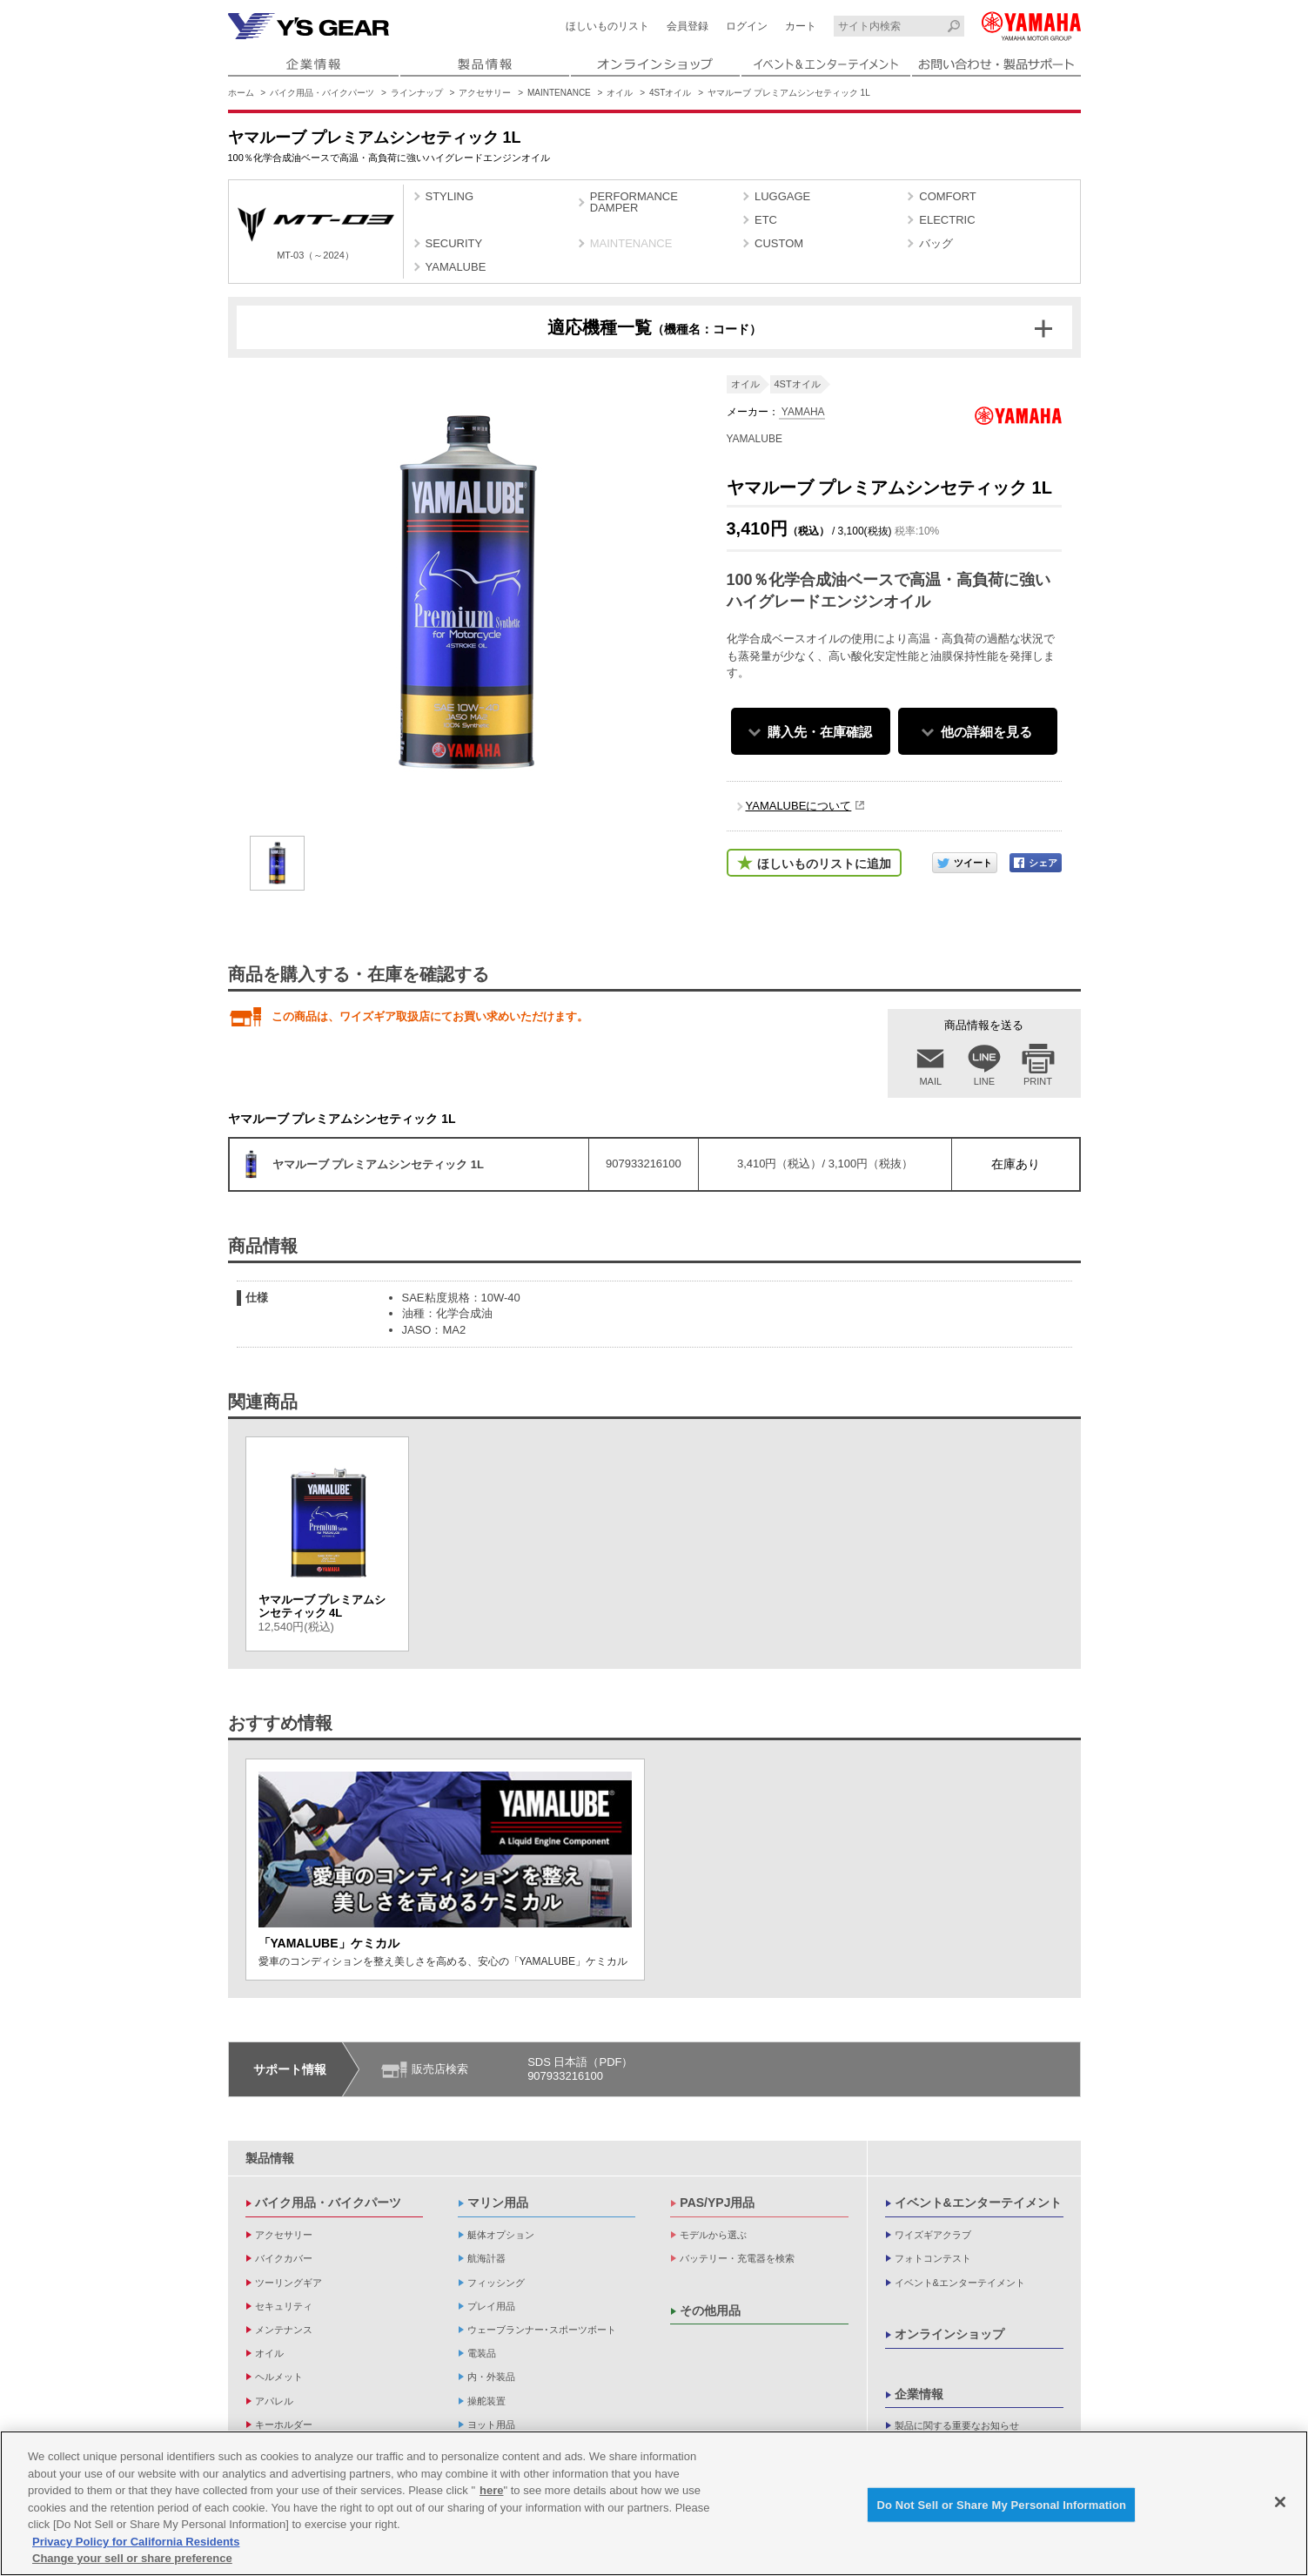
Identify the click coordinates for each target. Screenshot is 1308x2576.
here (491, 2490)
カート (800, 26)
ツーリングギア (288, 2282)
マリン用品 (497, 2202)
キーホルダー (283, 2424)
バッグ (936, 243)
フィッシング (496, 2282)
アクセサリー (485, 93)
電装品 (481, 2353)
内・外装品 (491, 2376)
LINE (984, 1081)
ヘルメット (279, 2376)
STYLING (450, 196)
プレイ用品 (491, 2306)
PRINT (1037, 1081)
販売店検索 (440, 2068)
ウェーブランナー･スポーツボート (541, 2329)
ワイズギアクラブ (933, 2235)
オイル (620, 93)
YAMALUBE (456, 266)
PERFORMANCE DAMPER (634, 202)
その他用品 (710, 2310)
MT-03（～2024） (316, 233)
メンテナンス (283, 2329)
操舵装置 (486, 2401)
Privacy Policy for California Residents (135, 2541)
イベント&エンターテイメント (978, 2202)
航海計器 (486, 2258)
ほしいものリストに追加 (824, 864)
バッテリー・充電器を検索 (737, 2258)
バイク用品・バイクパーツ (322, 93)
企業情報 (919, 2394)
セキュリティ (283, 2306)
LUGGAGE (782, 196)
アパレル (274, 2401)
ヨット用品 (491, 2424)
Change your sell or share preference (132, 2558)
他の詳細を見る (986, 731)
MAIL (930, 1081)
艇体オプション (500, 2235)
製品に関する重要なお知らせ (957, 2425)
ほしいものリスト (607, 26)
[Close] (1280, 2502)
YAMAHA (802, 412)
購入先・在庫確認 (820, 731)
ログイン (747, 26)
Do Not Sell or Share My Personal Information (1001, 2504)
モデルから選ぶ (713, 2235)
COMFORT (947, 196)
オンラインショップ (949, 2334)
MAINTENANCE (559, 93)
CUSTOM (779, 243)
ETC (766, 219)
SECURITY (454, 243)
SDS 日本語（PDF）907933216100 (580, 2068)
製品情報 (269, 2158)
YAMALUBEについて (799, 805)
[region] (654, 2503)
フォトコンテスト (933, 2258)
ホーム (241, 93)
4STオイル (670, 93)
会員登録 (687, 26)
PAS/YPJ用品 (717, 2202)
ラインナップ (417, 93)
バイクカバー (283, 2258)
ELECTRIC (947, 219)
